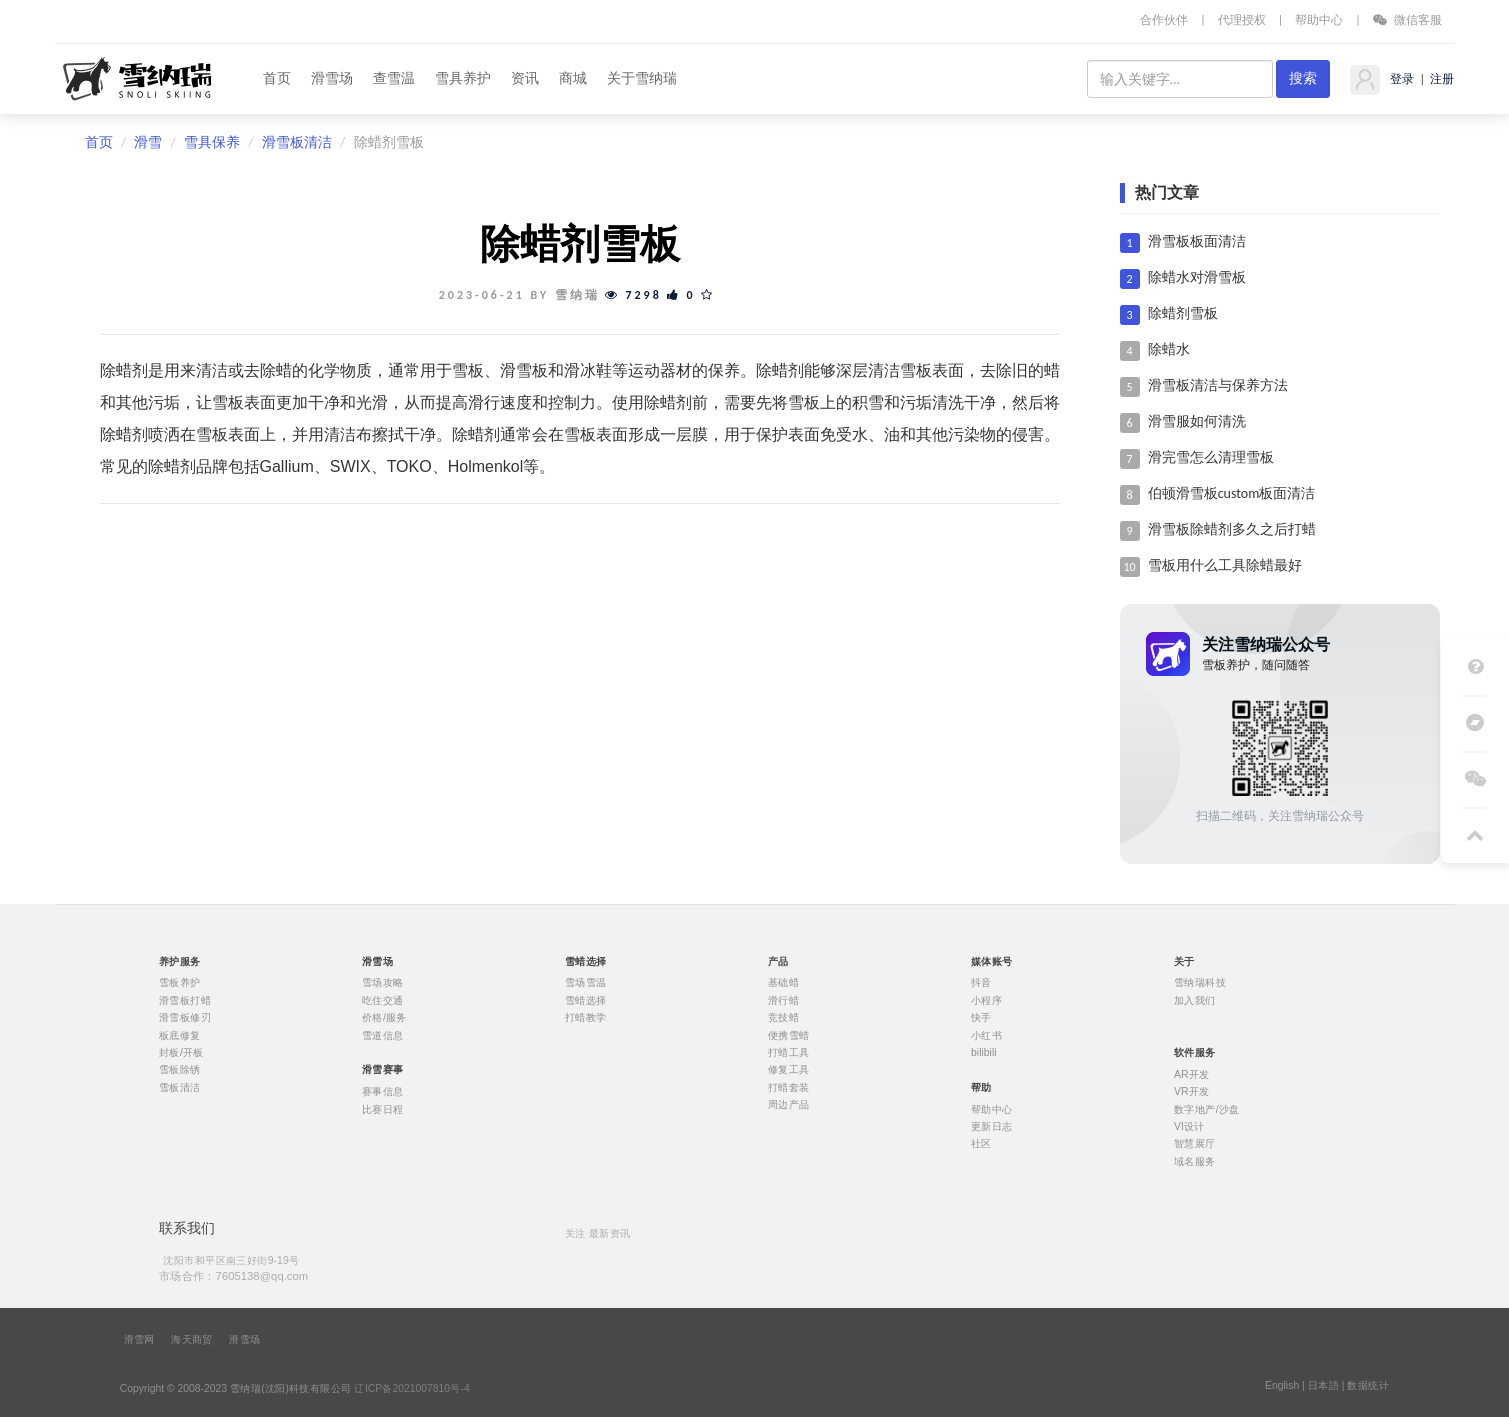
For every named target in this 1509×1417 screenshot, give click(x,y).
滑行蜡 (783, 1000)
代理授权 (1242, 19)
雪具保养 (212, 142)
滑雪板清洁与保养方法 (1218, 385)
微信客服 (1408, 19)
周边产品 (789, 1105)
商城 (573, 78)
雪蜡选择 (586, 1000)
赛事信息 (383, 1092)
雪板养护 (180, 983)
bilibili (984, 1053)
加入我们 (1195, 1000)
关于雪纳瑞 (642, 78)
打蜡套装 (789, 1087)
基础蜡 (783, 983)
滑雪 (148, 142)
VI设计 (1189, 1126)
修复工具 (789, 1070)
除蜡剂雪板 (1183, 313)
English (1282, 1386)
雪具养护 (463, 78)
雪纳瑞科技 (1200, 983)
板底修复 (180, 1035)
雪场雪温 (586, 983)
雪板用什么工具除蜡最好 (1225, 565)
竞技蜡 (783, 1018)
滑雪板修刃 (185, 1018)
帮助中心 (1319, 19)
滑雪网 (139, 1340)
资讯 (525, 78)
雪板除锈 (180, 1070)
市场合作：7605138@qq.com (233, 1275)
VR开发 (1191, 1092)
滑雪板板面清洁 (1197, 241)
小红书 (986, 1035)
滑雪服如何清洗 (1197, 421)
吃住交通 (383, 1000)
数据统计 (1368, 1386)
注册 (1441, 79)
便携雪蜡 (789, 1035)
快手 (981, 1018)
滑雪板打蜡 (185, 1000)
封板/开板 (181, 1053)
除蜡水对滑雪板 (1197, 277)
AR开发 (1191, 1074)
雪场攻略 (383, 983)
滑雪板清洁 (297, 142)
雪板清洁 (180, 1087)
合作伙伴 (1164, 19)
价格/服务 (384, 1018)
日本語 (1323, 1386)
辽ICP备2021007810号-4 (411, 1389)
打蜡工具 (789, 1053)
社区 (981, 1144)
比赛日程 (383, 1109)
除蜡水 (1169, 349)
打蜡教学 (586, 1018)
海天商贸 (192, 1340)
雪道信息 (383, 1035)
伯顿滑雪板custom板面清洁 (1232, 493)
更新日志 (992, 1126)
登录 (1400, 79)
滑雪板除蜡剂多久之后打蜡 (1232, 529)
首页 (277, 78)
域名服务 (1195, 1161)
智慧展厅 (1195, 1144)
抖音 (981, 983)
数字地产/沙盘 (1207, 1109)
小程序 (986, 1000)
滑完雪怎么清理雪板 (1211, 457)
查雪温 (394, 78)
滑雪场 (332, 78)
